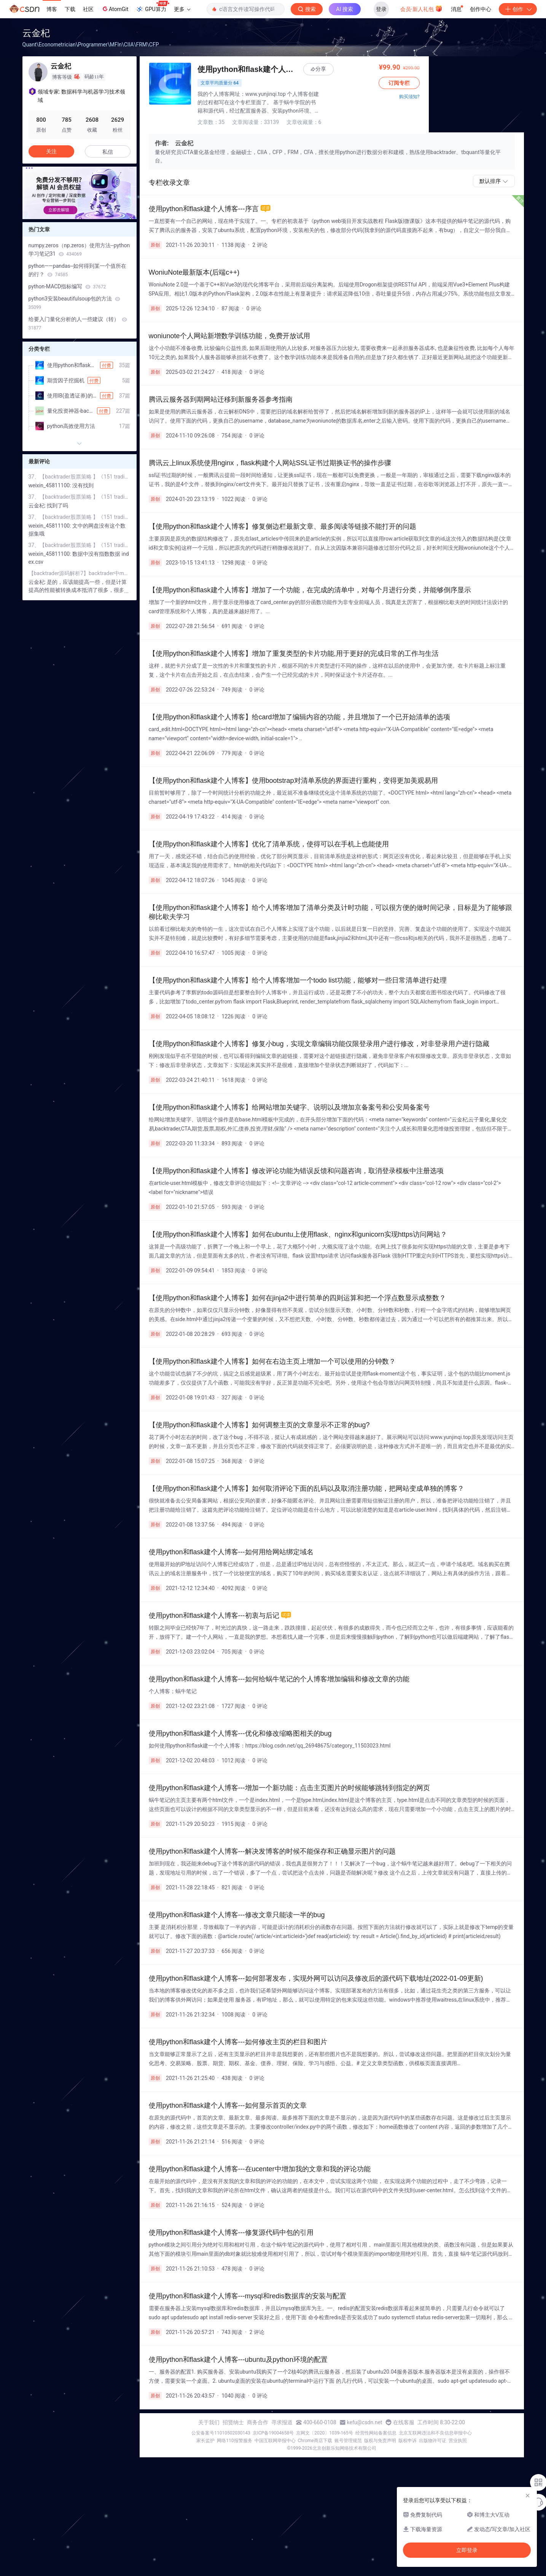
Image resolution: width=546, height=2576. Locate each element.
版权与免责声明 (380, 2440)
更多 (182, 9)
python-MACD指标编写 (67, 286)
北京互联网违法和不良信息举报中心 (435, 2433)
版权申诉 (407, 2440)
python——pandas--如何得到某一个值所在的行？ (78, 270)
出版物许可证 (432, 2440)
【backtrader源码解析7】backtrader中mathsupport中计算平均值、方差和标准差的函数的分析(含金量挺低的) (80, 573)
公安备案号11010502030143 (220, 2433)
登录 (381, 9)
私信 (107, 152)
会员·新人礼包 (421, 8)
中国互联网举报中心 (275, 2440)
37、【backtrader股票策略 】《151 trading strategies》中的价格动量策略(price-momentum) (80, 477)
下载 (70, 9)
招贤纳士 (233, 2422)
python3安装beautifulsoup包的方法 (74, 303)
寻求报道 (282, 2422)
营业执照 (458, 2440)
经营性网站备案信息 (375, 2433)
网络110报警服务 (234, 2440)
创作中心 (480, 9)
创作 (518, 9)
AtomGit (114, 8)
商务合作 (257, 2422)
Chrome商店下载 (315, 2440)
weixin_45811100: (51, 485)
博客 (51, 9)
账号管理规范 (348, 2440)
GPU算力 (152, 7)
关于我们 (209, 2422)
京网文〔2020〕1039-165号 (324, 2433)
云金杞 (36, 33)
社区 (88, 9)
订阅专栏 (494, 83)
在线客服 (403, 2422)
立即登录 (467, 2550)
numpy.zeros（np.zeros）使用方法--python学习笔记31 (79, 249)
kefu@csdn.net (364, 2422)
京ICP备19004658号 (273, 2433)
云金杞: (38, 505)
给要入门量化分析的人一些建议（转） (78, 323)
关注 (51, 151)
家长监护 (205, 2440)
